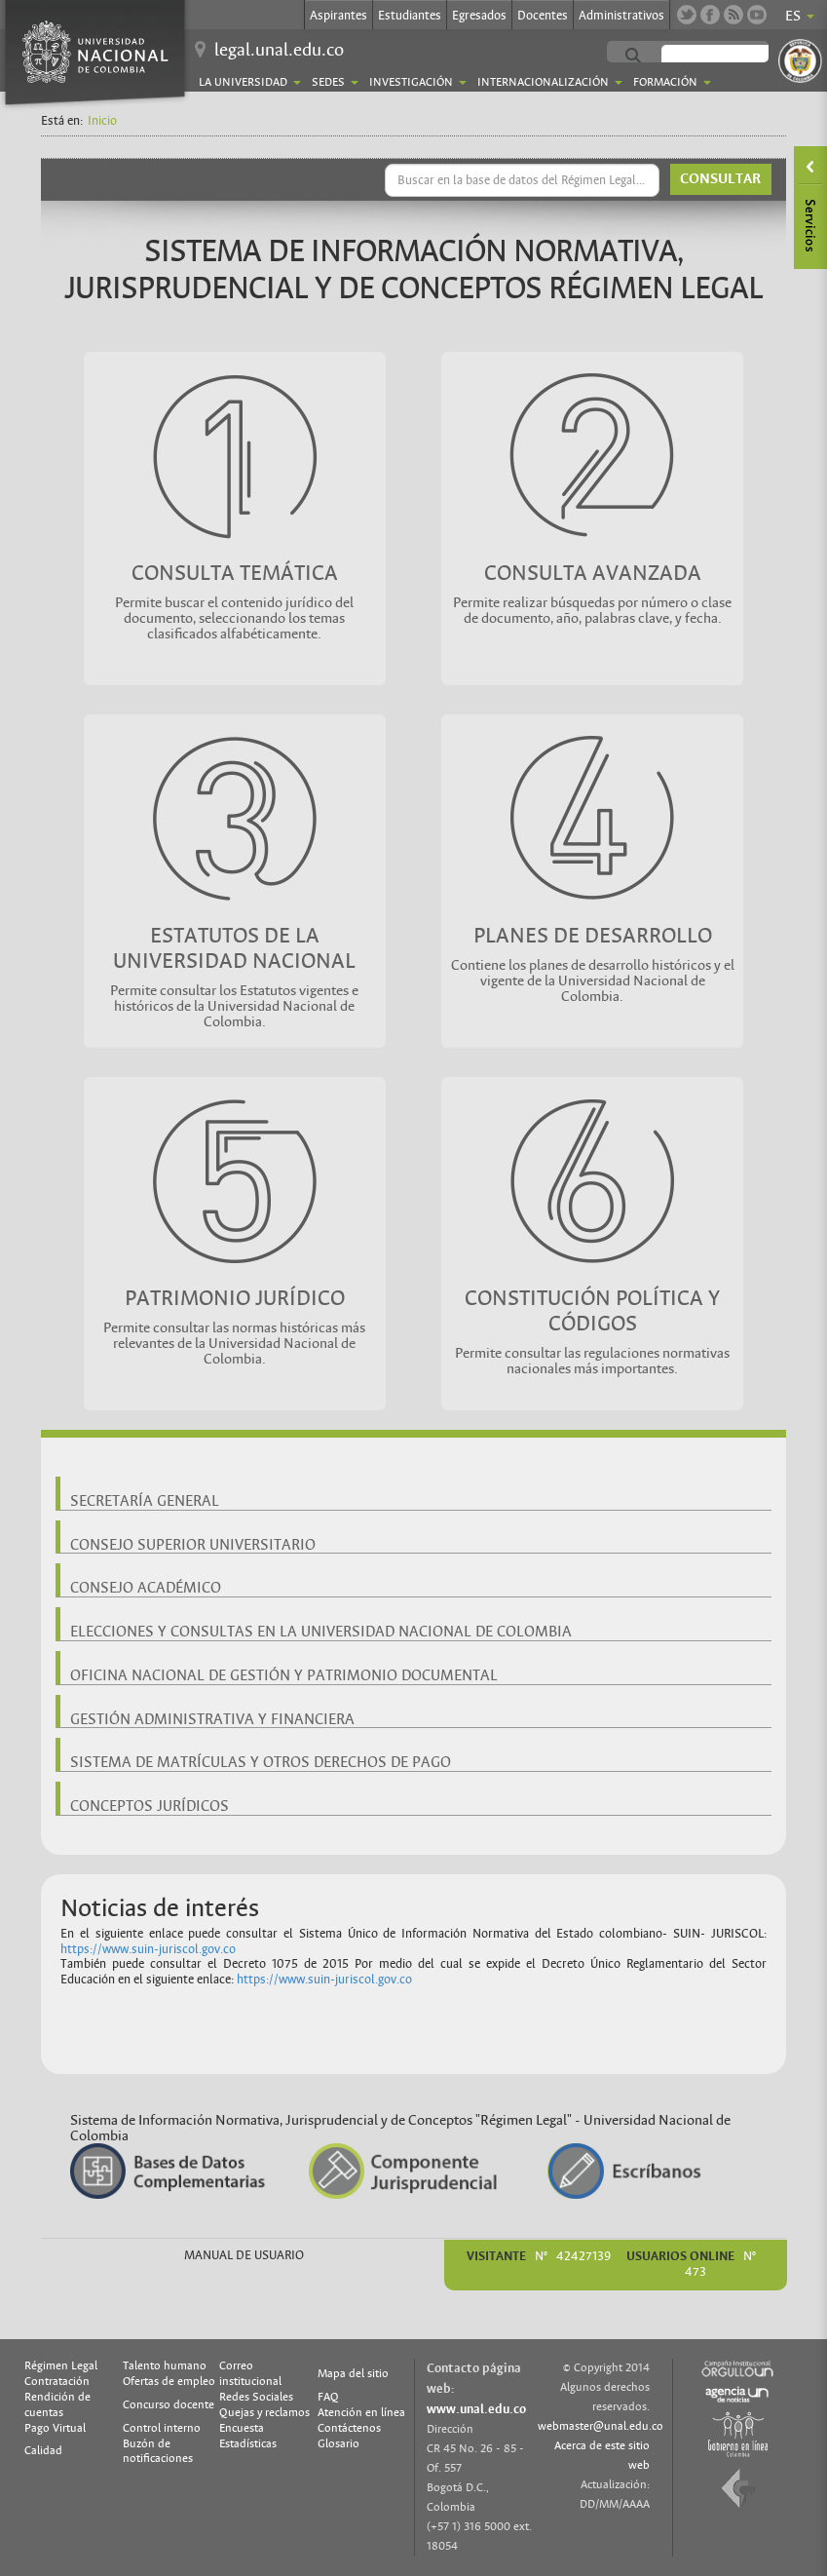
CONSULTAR (720, 179)
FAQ (328, 2396)
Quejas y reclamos (264, 2412)
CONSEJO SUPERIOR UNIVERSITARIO (193, 1545)
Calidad (43, 2450)
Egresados (479, 15)
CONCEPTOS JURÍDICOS (149, 1806)
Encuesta (241, 2428)
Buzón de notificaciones (158, 2451)
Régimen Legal (60, 2365)
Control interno (162, 2428)
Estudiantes (409, 15)
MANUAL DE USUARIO (244, 2255)
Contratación (57, 2381)
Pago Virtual (55, 2428)
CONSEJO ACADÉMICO (145, 1587)
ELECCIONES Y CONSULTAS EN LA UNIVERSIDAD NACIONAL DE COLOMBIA (321, 1631)
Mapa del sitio (353, 2373)
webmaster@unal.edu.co (600, 2426)
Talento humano (165, 2365)
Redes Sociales (256, 2396)
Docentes (542, 15)
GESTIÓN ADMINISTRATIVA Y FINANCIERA (212, 1719)
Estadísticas (248, 2443)
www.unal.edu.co (476, 2409)
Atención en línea (361, 2412)
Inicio (102, 121)
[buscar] (734, 56)
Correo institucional (250, 2373)
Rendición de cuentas (57, 2404)
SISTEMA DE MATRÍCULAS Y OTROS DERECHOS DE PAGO (260, 1762)
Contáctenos (349, 2428)
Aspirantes (338, 15)
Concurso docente (168, 2404)
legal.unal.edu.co (279, 49)
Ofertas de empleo (169, 2381)
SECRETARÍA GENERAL (144, 1501)
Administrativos (621, 15)
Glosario (338, 2443)
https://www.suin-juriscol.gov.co (148, 1949)
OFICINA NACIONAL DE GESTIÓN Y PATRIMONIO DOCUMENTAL (284, 1675)
